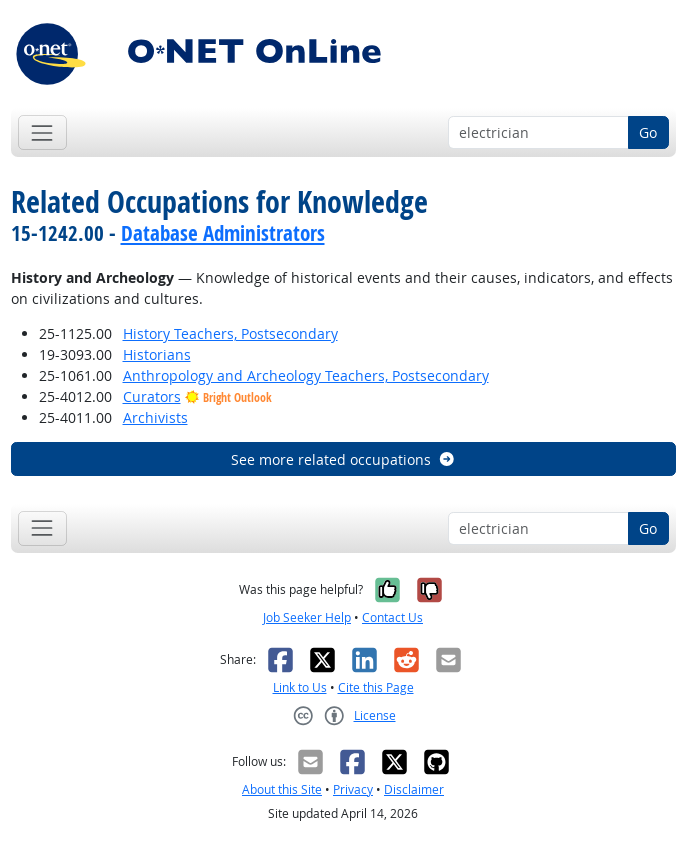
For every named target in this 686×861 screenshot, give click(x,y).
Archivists (155, 417)
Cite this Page (376, 687)
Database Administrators (223, 233)
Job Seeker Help (307, 617)
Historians (157, 354)
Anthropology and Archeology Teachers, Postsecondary (306, 375)
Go (648, 132)
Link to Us (300, 687)
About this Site (282, 789)
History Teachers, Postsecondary (230, 333)
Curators (152, 396)
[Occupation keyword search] (538, 133)
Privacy (353, 789)
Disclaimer (414, 789)
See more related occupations (343, 459)
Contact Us (392, 617)
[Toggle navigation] (42, 132)
